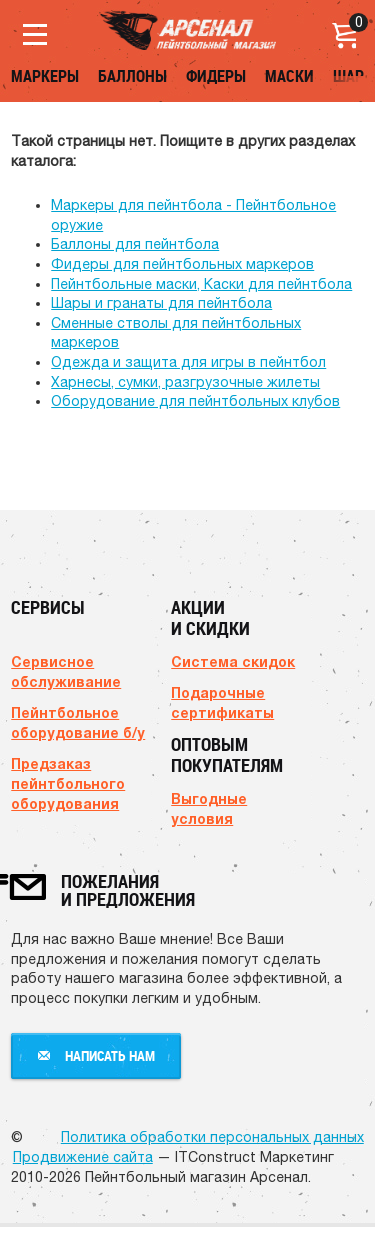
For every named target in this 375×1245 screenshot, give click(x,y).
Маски (289, 76)
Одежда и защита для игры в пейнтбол (188, 362)
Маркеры (45, 76)
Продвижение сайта (83, 1157)
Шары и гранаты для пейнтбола (161, 303)
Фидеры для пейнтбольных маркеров (182, 264)
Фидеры (216, 76)
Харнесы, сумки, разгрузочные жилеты (185, 382)
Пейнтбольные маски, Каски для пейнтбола (201, 284)
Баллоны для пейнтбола (135, 244)
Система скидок (233, 661)
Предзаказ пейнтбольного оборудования (68, 783)
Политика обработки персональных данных (212, 1137)
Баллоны (132, 76)
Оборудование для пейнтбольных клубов (195, 401)
